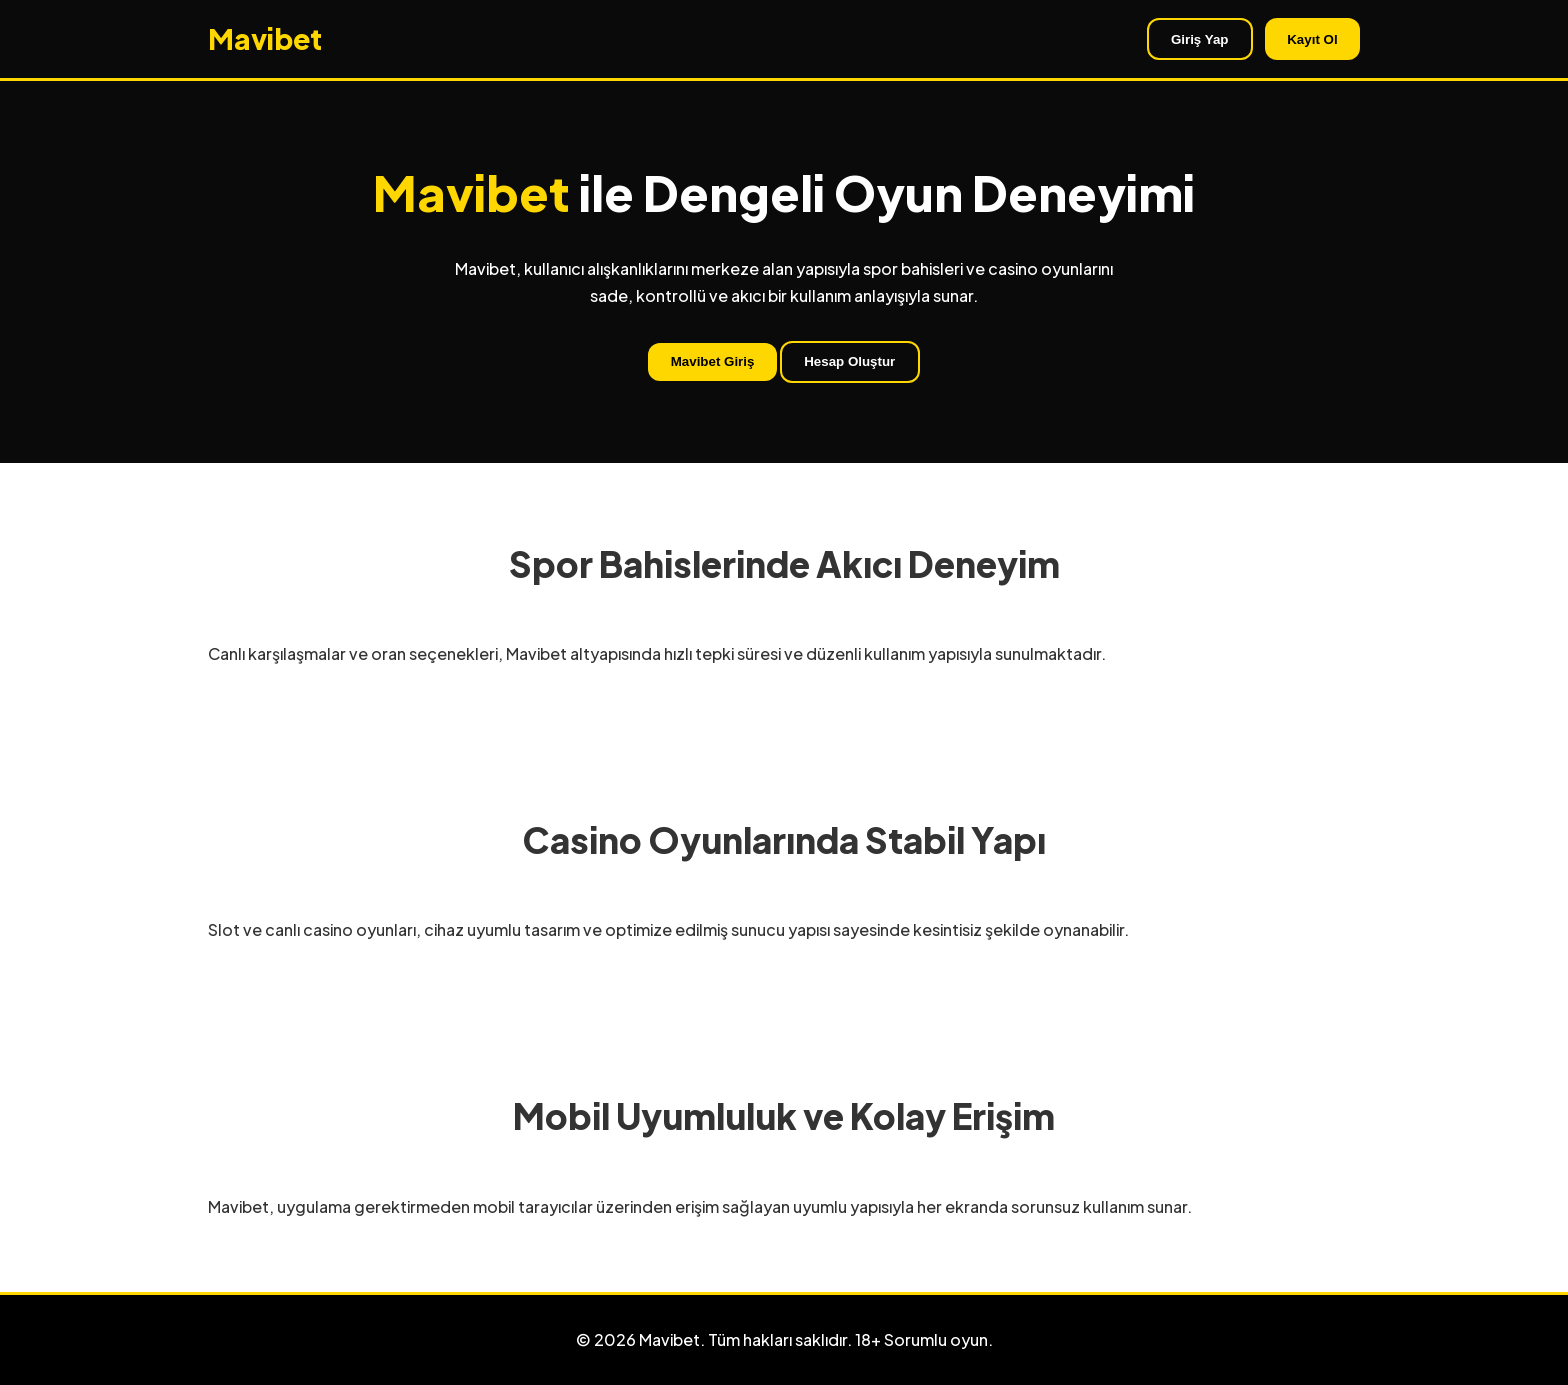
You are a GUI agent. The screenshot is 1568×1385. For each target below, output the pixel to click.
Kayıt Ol (1312, 39)
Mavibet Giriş (713, 361)
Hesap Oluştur (849, 361)
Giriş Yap (1200, 39)
